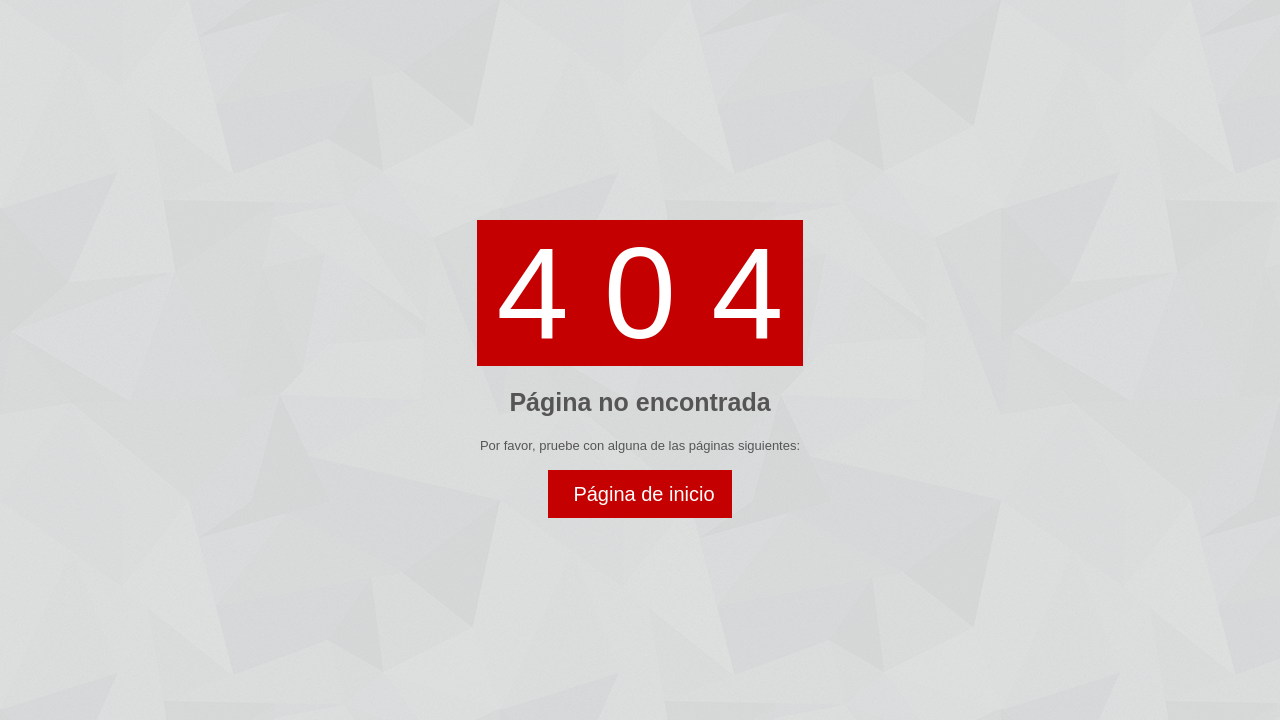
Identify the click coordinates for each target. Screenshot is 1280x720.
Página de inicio (643, 494)
